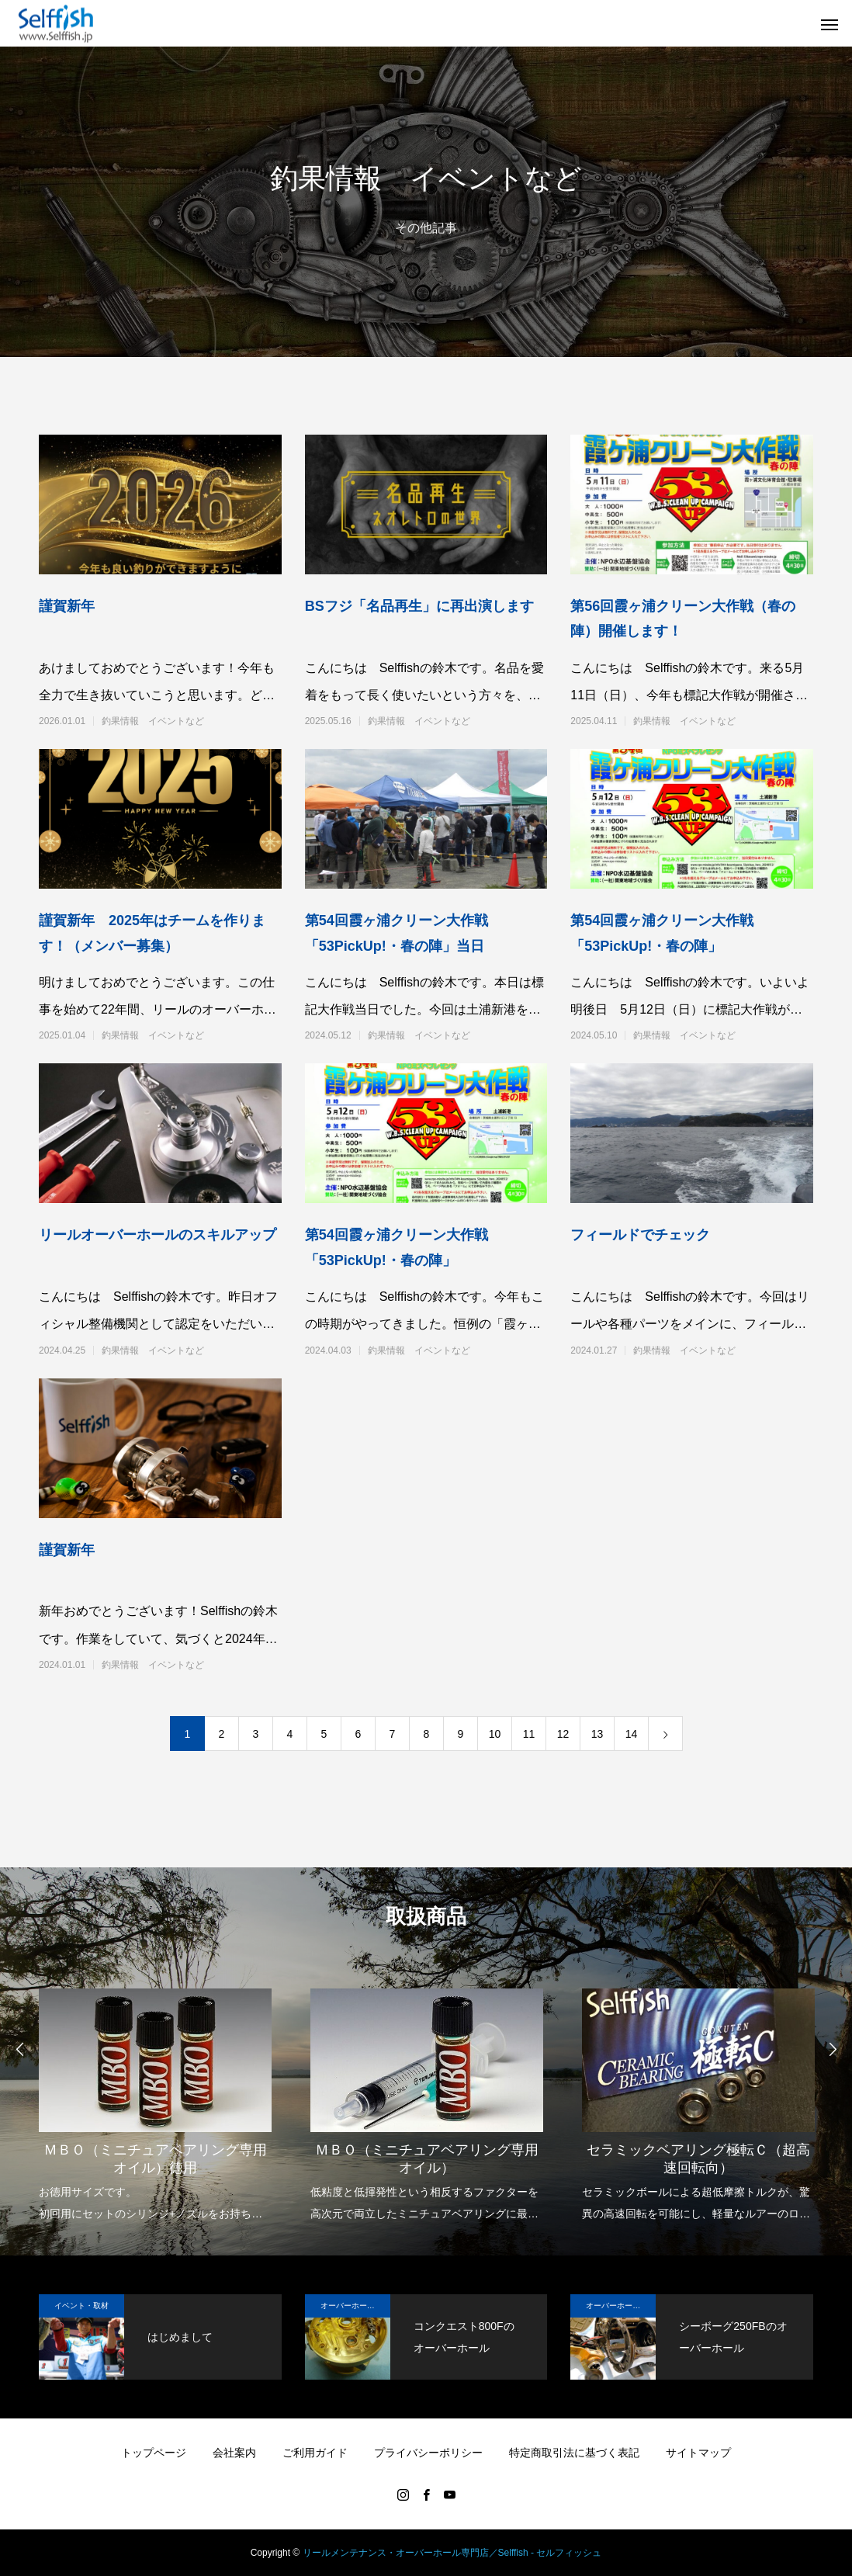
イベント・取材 (81, 2305)
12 (563, 1734)
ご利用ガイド (315, 2452)
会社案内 (234, 2452)
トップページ (153, 2452)
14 (631, 1734)
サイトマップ (698, 2452)
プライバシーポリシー (428, 2452)
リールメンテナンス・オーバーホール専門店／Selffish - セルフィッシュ (452, 2552)
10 (495, 1734)
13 (597, 1734)
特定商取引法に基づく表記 (574, 2452)
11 (529, 1734)
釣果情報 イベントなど (153, 721)
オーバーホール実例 (355, 2305)
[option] (155, 2094)
